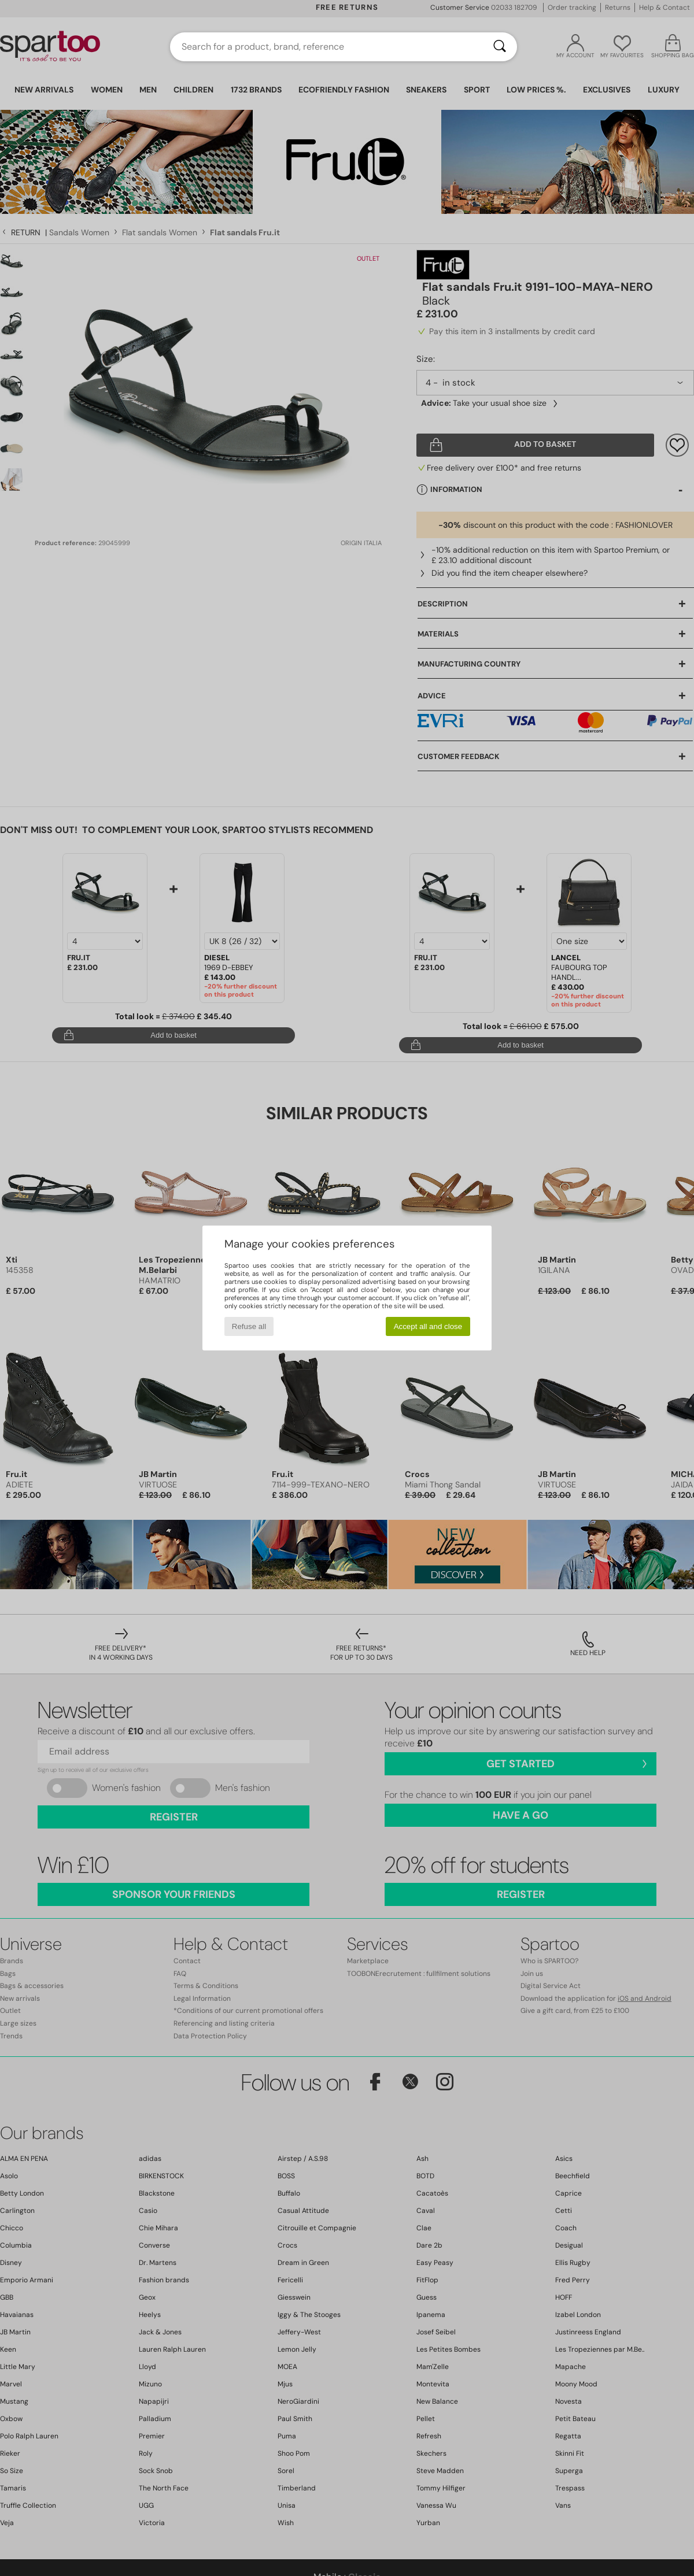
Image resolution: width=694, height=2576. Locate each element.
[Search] (499, 46)
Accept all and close (428, 1326)
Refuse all (249, 1326)
